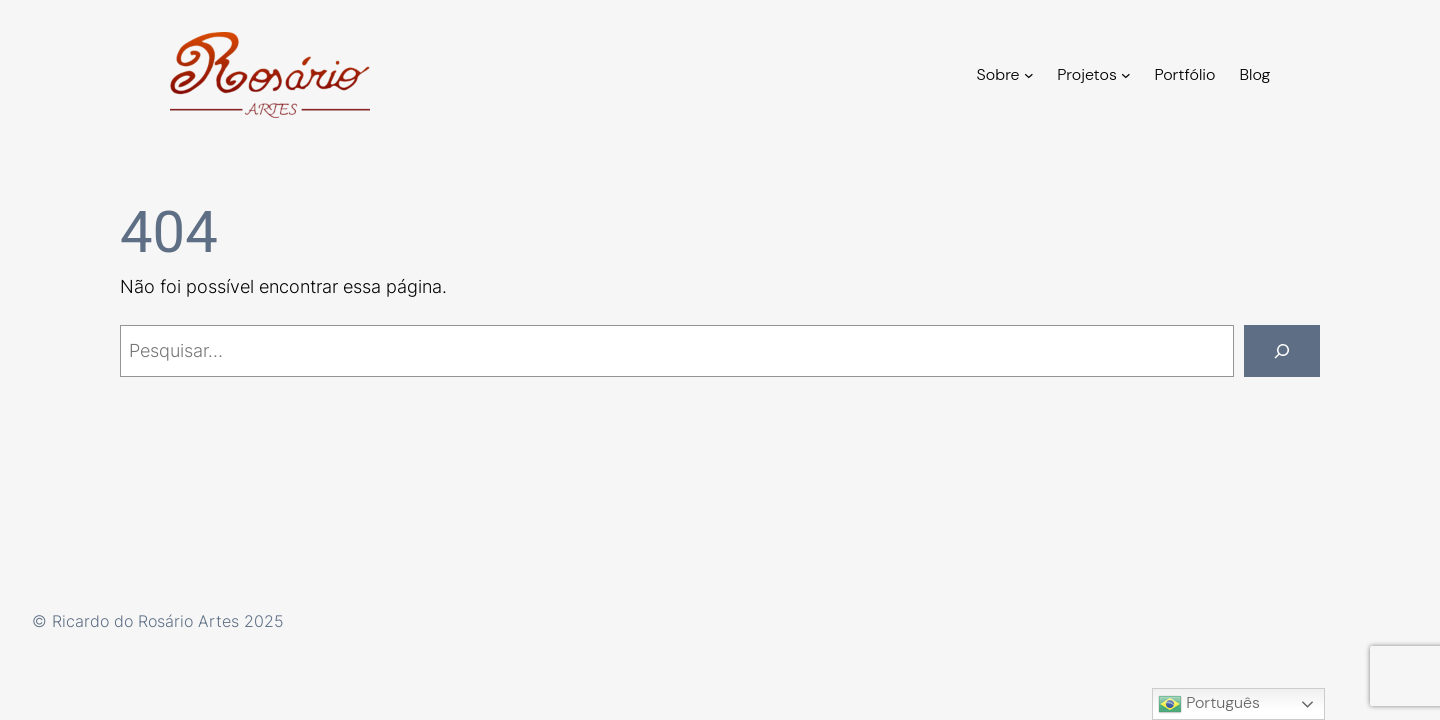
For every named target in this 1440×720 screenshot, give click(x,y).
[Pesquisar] (1282, 351)
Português (1209, 704)
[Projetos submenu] (1126, 75)
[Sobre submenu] (1029, 75)
